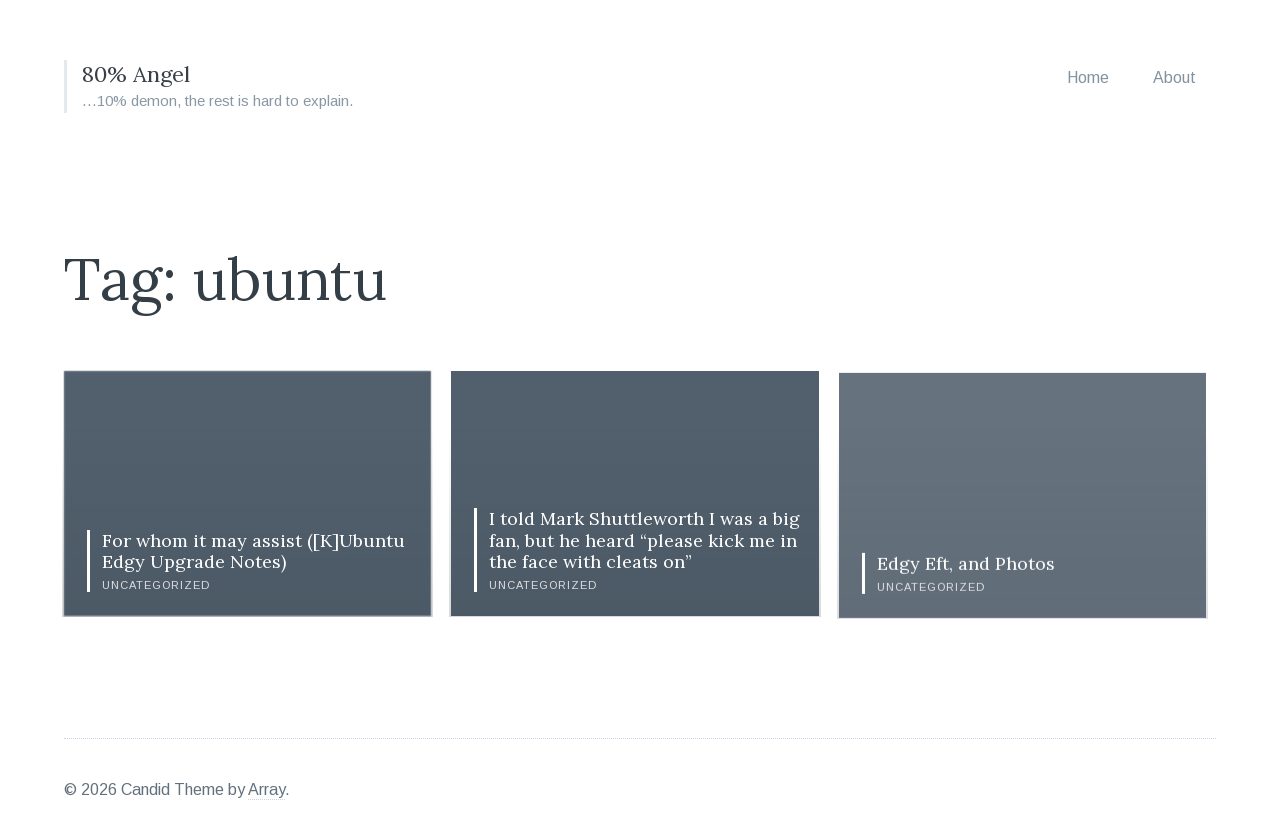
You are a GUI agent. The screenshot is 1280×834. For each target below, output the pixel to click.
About (1174, 77)
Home (1088, 77)
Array (266, 782)
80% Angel (140, 73)
